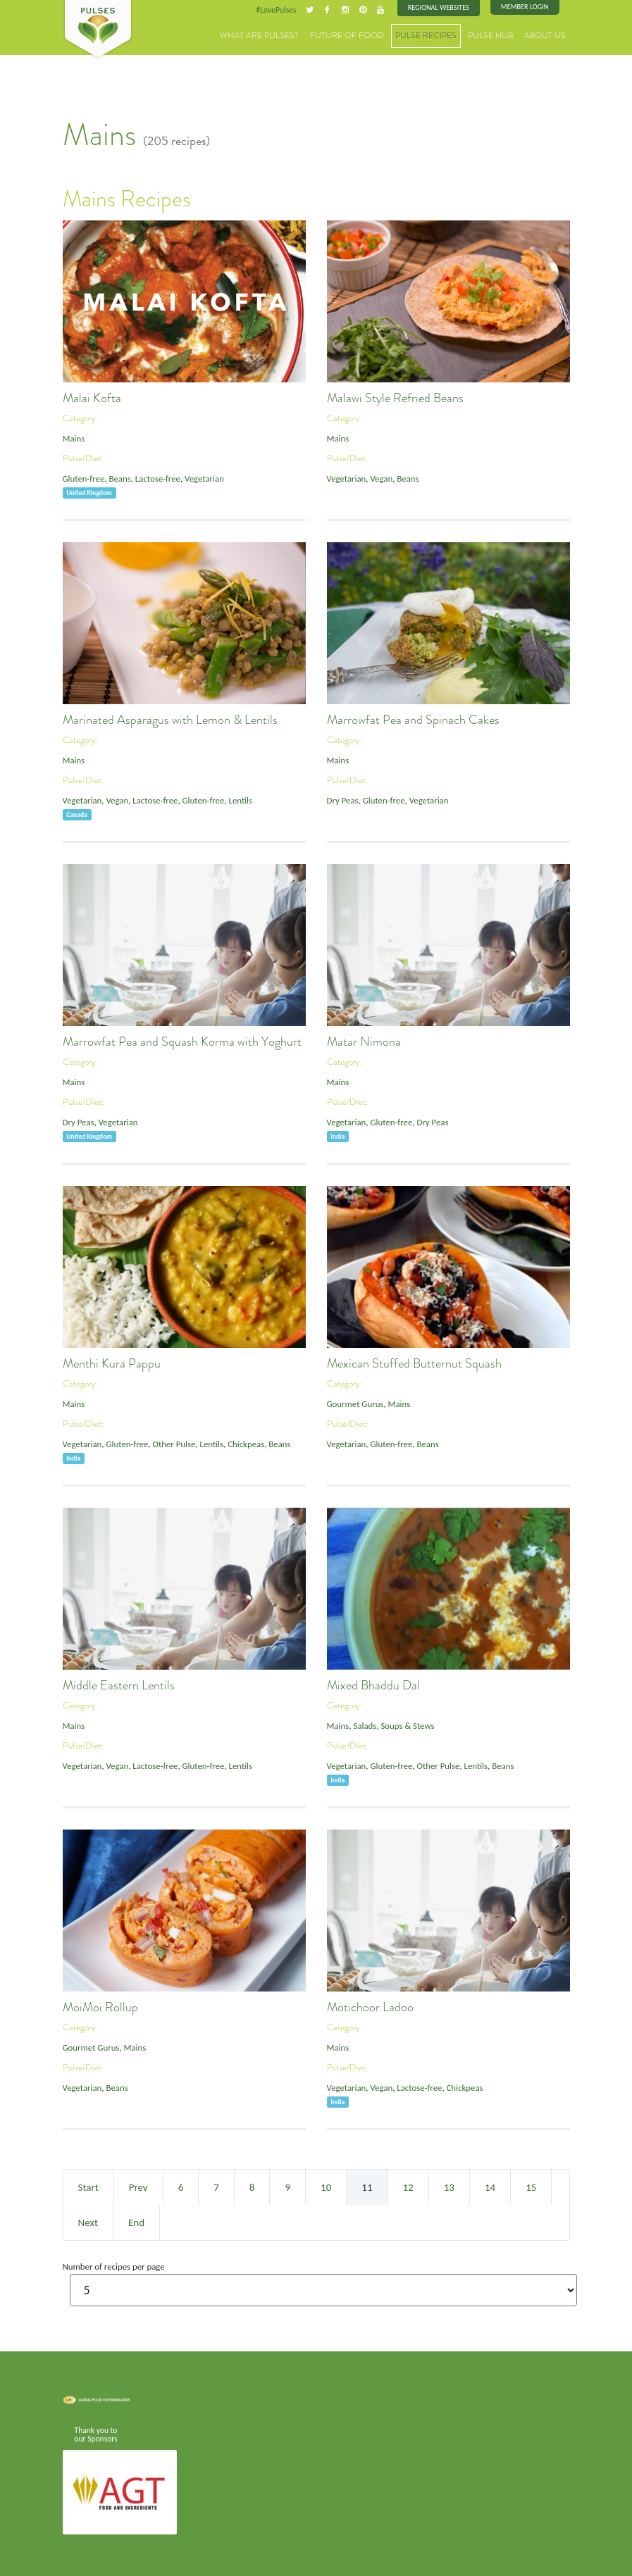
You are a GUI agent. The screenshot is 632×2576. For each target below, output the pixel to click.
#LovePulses (279, 10)
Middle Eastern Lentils (119, 1685)
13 (449, 2187)
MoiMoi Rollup (100, 2007)
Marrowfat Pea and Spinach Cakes (413, 719)
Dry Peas (342, 800)
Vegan (380, 478)
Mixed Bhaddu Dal (373, 1685)
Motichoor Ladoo (370, 2007)
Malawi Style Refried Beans (395, 398)
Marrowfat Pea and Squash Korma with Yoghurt (182, 1041)
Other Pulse (172, 1444)
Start (88, 2187)
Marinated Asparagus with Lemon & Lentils (170, 719)
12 (408, 2187)
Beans (119, 478)
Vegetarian (201, 478)
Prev (138, 2187)
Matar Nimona (364, 1041)
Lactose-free (156, 478)
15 (531, 2187)
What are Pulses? (287, 35)
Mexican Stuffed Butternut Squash (414, 1363)
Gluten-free (83, 478)
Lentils (237, 800)
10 (326, 2187)
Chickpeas (243, 1444)
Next (88, 2222)
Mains (74, 438)
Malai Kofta (92, 398)
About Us (547, 35)
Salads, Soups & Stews (393, 1725)
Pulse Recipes (437, 35)
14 (490, 2187)
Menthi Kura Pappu (112, 1363)
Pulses (98, 29)
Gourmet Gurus (355, 1404)
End (136, 2222)
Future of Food (365, 35)
